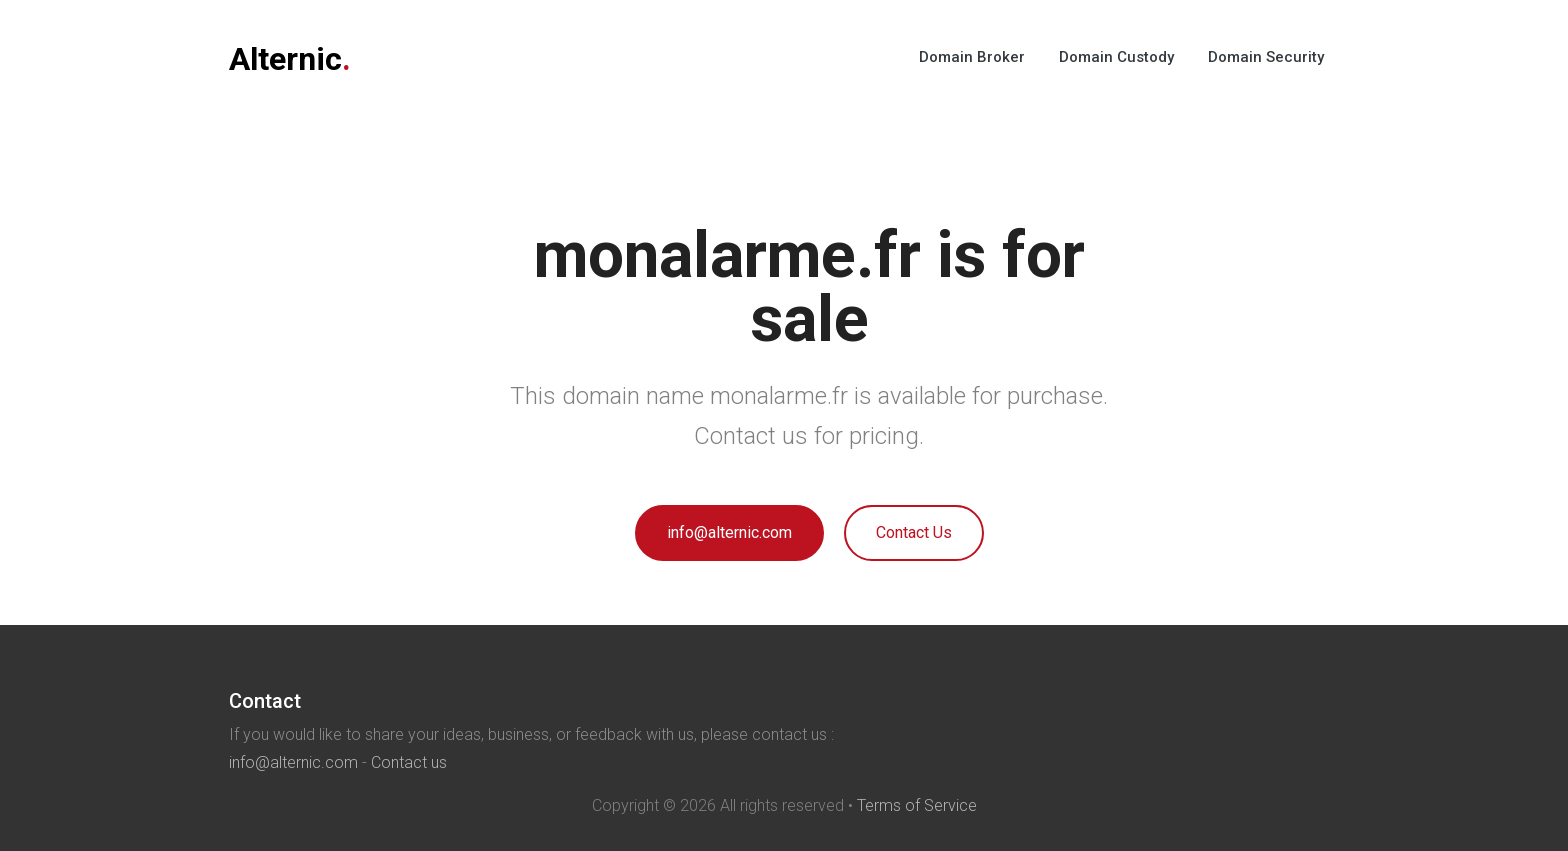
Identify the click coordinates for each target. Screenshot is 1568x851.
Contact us (409, 762)
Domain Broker (972, 57)
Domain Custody (1116, 57)
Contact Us (914, 532)
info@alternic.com (729, 532)
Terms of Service (917, 805)
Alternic (290, 59)
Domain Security (1266, 57)
